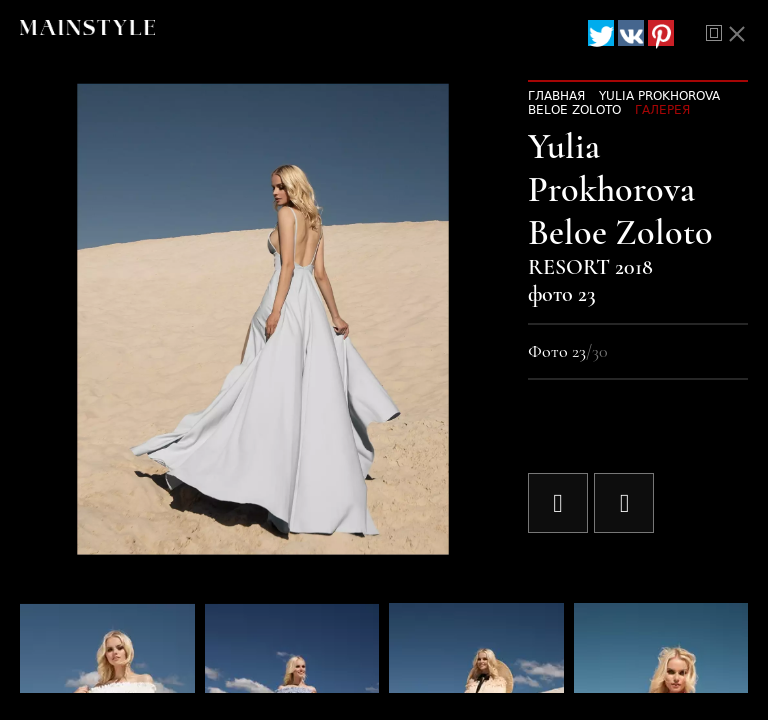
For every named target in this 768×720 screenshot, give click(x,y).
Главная (556, 96)
